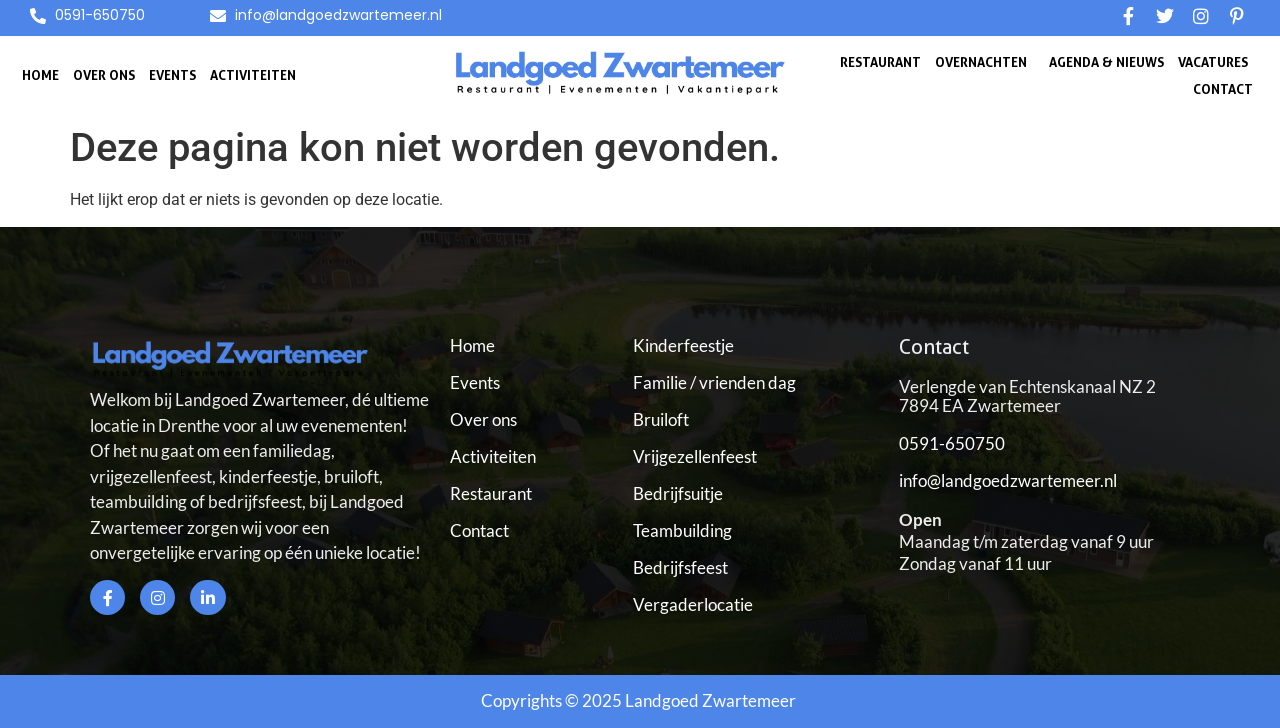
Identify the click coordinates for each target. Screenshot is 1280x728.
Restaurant (880, 62)
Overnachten (981, 62)
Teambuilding (682, 530)
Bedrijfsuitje (678, 493)
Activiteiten (253, 75)
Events (172, 75)
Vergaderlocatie (693, 604)
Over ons (104, 75)
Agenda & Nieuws (1106, 62)
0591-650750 (952, 443)
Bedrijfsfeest (680, 567)
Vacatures (1213, 62)
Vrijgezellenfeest (695, 456)
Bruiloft (661, 419)
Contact (1223, 89)
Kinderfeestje (683, 345)
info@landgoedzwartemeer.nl (1008, 480)
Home (40, 75)
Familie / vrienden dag (714, 382)
